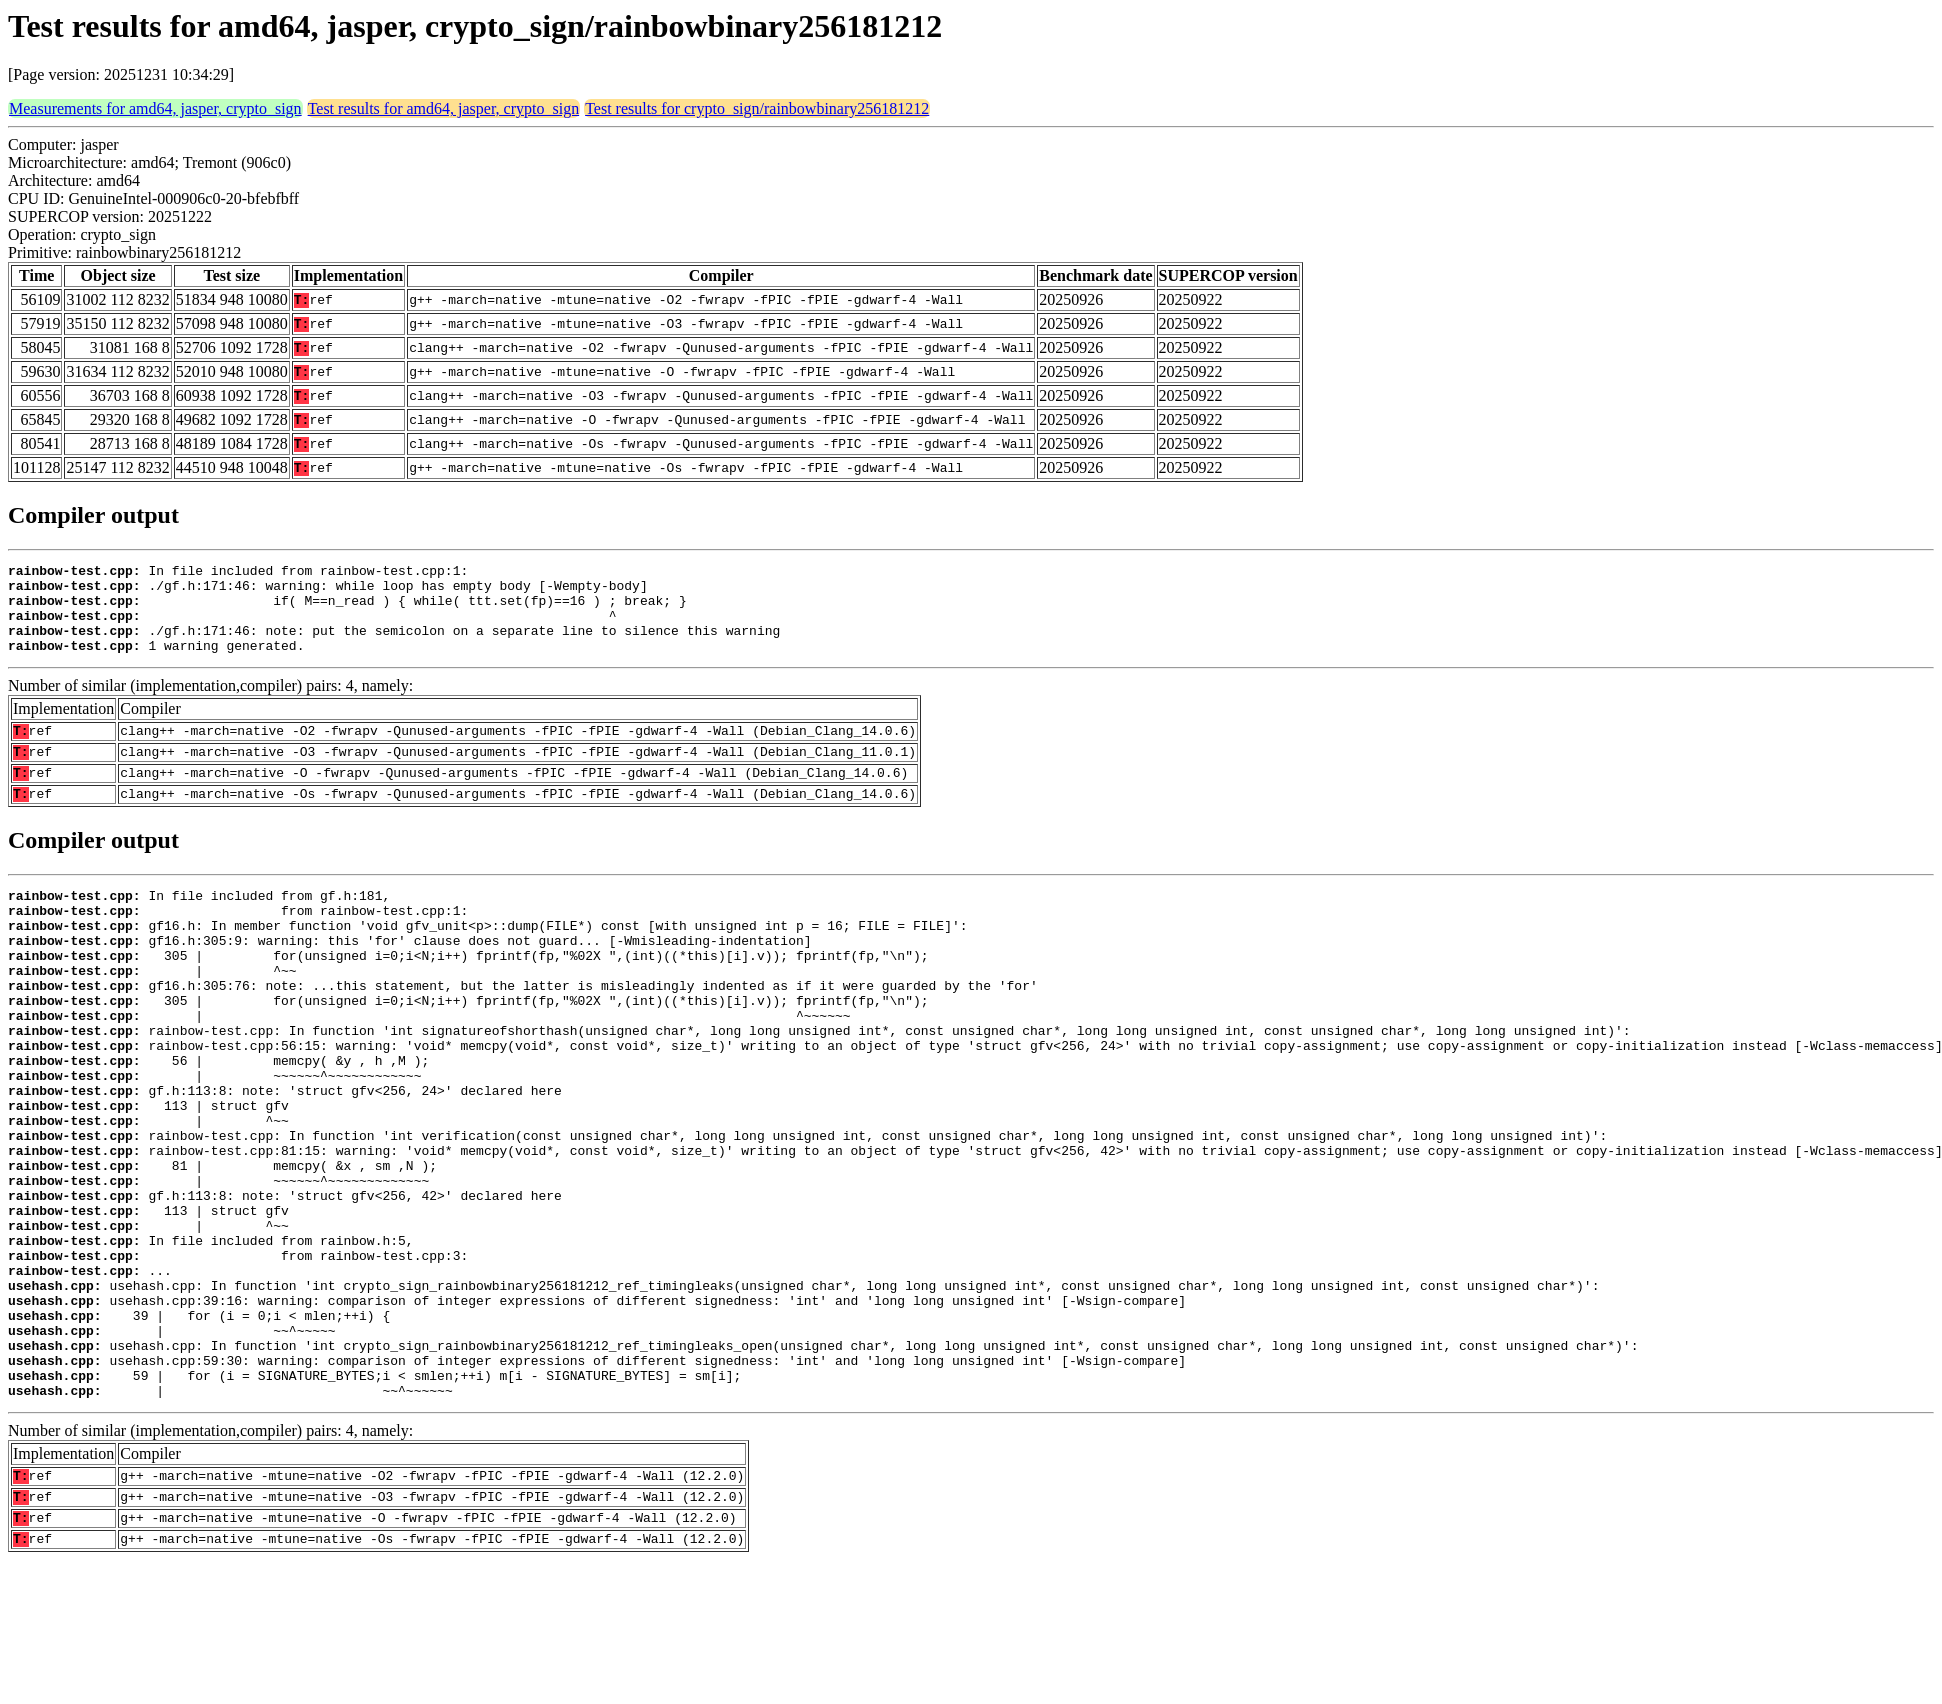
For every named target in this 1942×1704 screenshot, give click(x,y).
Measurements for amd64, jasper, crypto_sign (155, 108)
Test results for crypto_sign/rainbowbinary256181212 (757, 108)
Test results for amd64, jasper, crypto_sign (444, 108)
